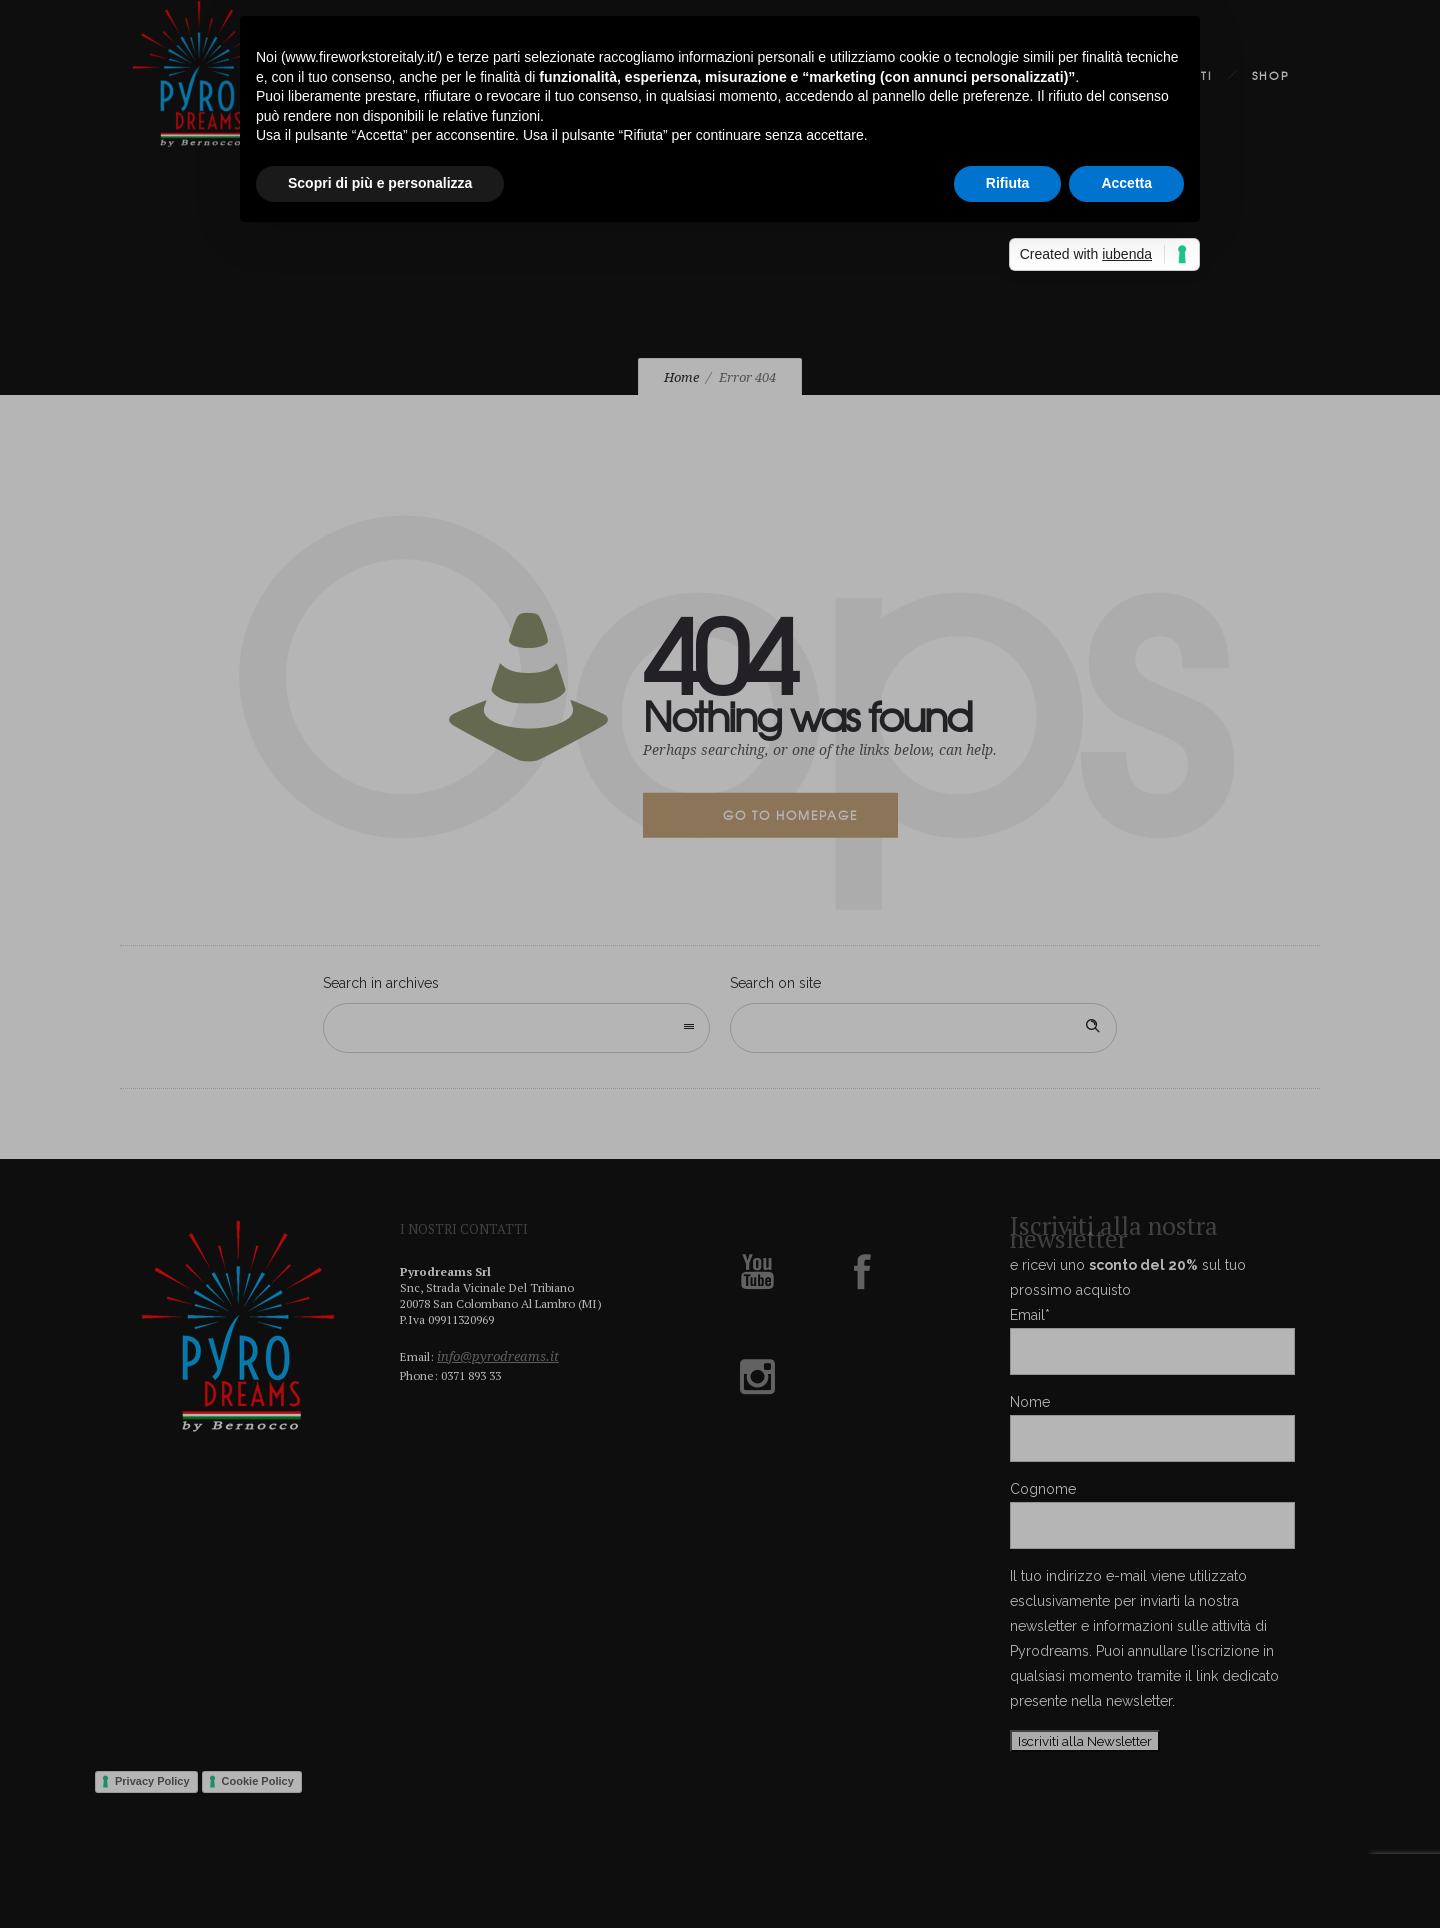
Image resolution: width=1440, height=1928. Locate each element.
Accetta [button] (1126, 183)
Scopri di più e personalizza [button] (380, 183)
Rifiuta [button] (1008, 183)
